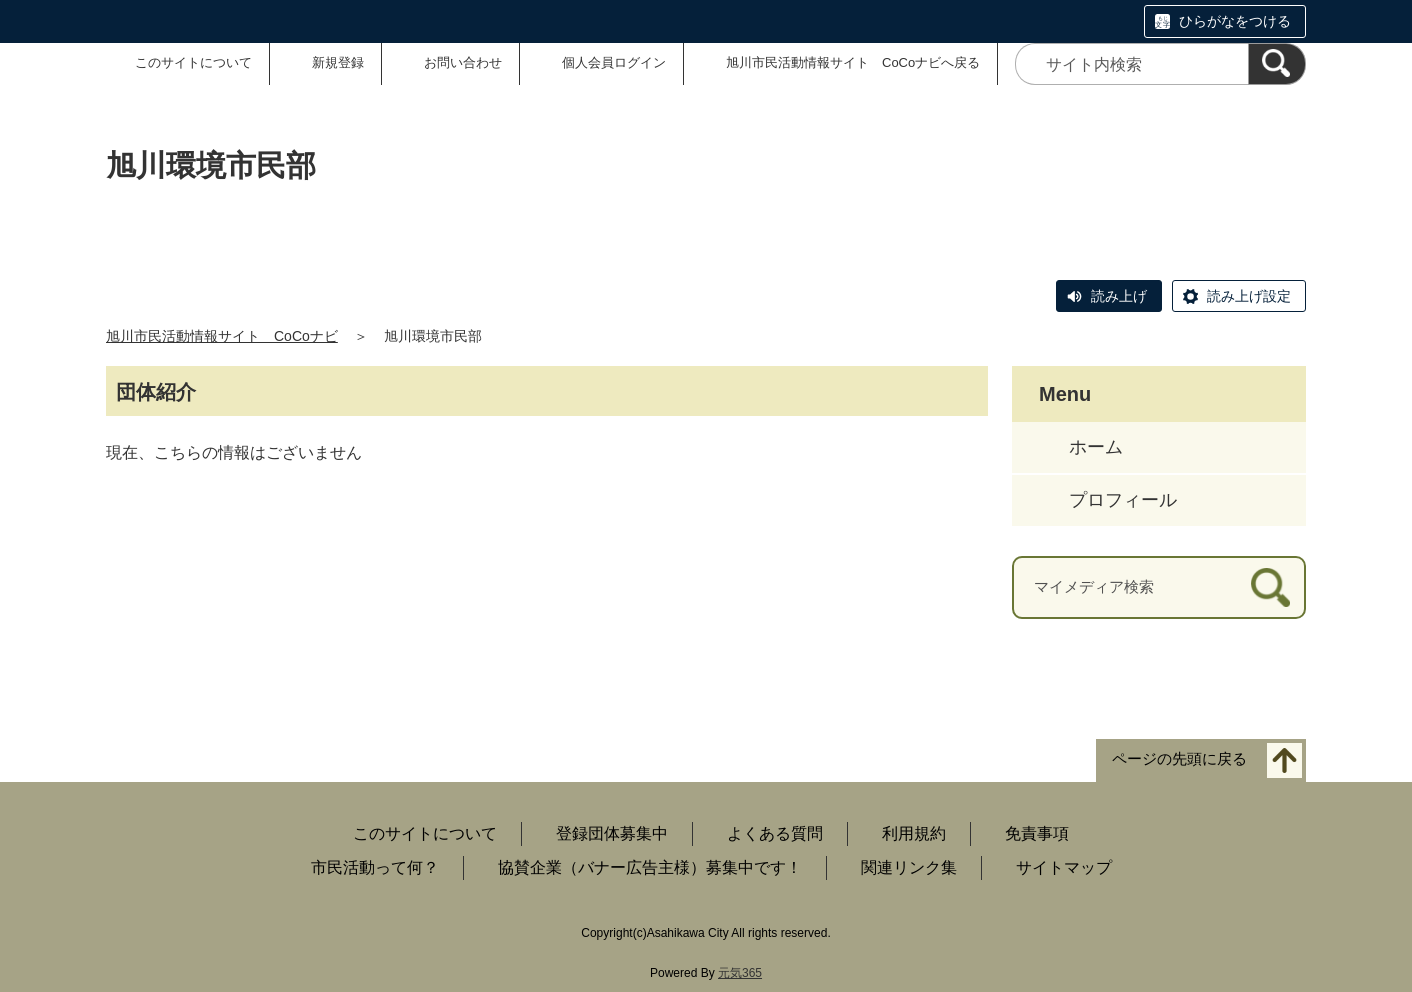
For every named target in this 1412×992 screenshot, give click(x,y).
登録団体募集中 (612, 833)
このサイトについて (193, 62)
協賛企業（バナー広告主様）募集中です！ (650, 867)
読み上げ (1119, 296)
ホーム (1096, 447)
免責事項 (1037, 833)
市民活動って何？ (375, 867)
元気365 (740, 973)
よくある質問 (775, 833)
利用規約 (914, 833)
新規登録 (338, 62)
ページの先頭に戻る (1179, 758)
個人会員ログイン (614, 62)
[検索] (1277, 64)
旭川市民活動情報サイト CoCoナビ (222, 336)
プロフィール (1123, 500)
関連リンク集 (909, 867)
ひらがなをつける (1235, 21)
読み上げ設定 (1249, 296)
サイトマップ (1064, 867)
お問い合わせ (463, 62)
